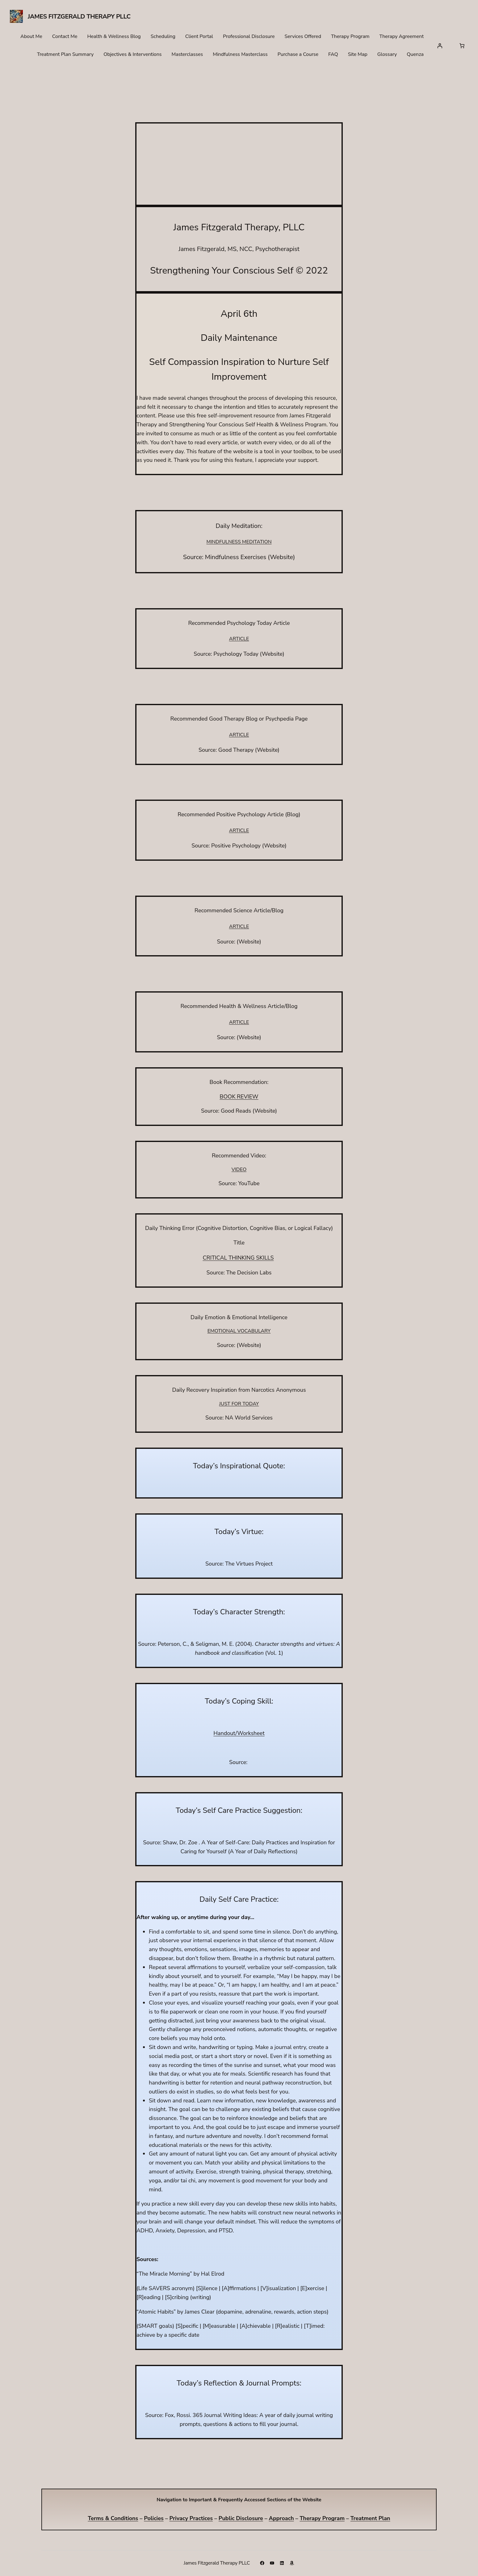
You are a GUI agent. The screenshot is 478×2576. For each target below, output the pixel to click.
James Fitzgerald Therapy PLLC (79, 16)
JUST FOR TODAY (239, 1403)
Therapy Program (322, 2518)
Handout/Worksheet (238, 1733)
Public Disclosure (241, 2518)
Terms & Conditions (113, 2518)
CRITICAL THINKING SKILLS (238, 1257)
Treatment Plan (370, 2518)
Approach (281, 2518)
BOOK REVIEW (239, 1096)
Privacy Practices (191, 2518)
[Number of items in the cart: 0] (462, 46)
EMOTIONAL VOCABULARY (239, 1331)
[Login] (440, 46)
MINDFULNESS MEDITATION (238, 541)
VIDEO (239, 1169)
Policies (154, 2518)
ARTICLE (239, 638)
